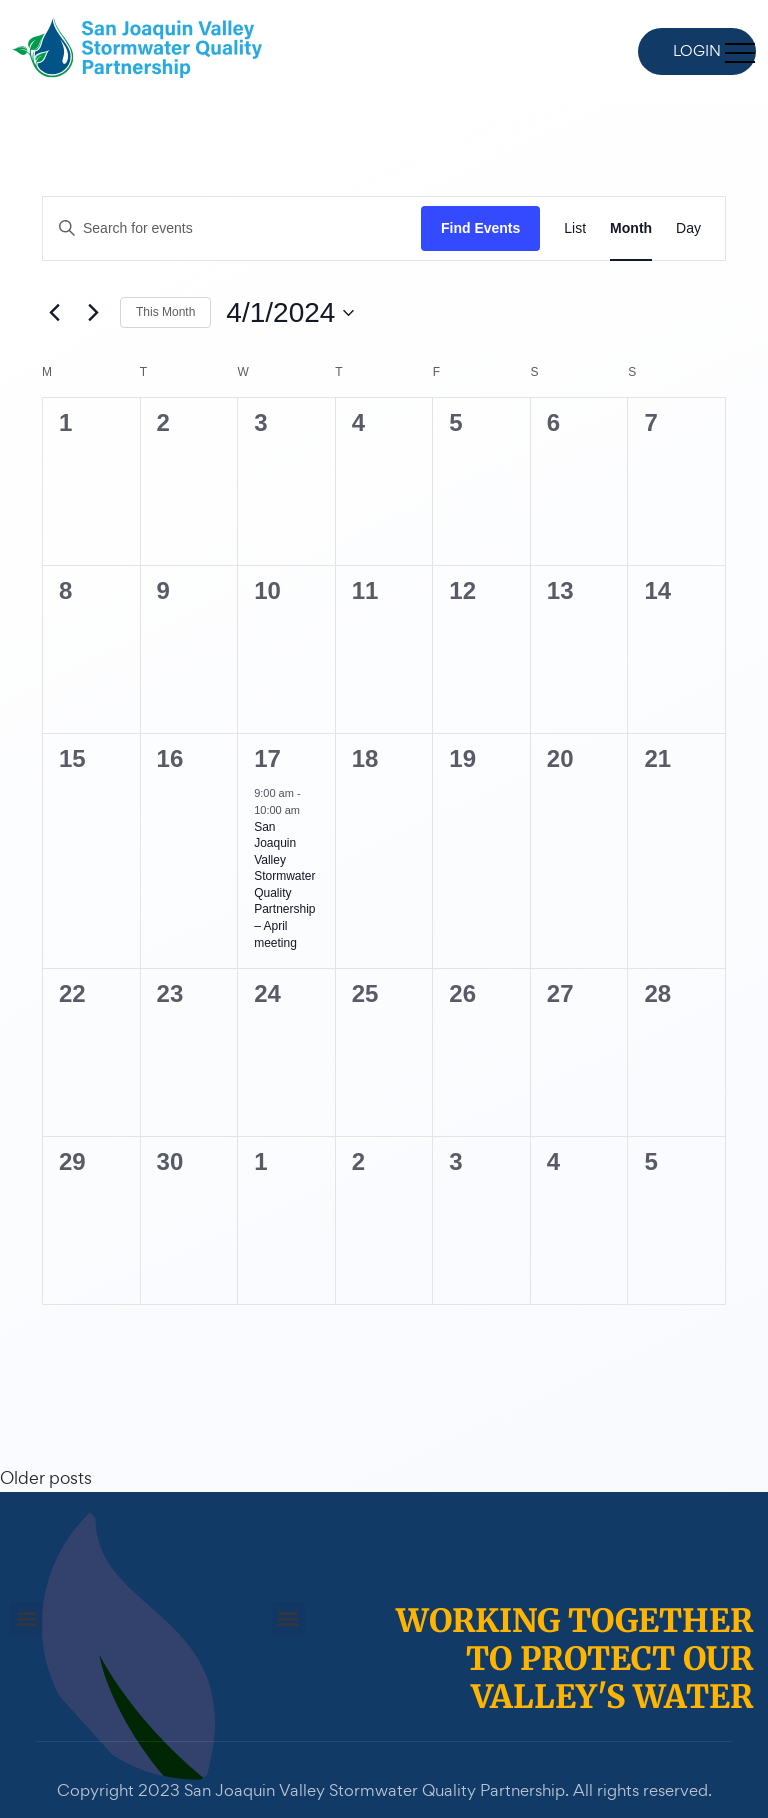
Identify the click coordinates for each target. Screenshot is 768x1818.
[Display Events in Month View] (631, 228)
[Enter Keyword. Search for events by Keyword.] (232, 228)
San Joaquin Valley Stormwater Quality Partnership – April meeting (284, 885)
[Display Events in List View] (575, 228)
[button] (26, 1618)
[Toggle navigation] (740, 52)
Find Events (480, 228)
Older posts (46, 1477)
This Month (165, 312)
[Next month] (93, 313)
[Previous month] (54, 313)
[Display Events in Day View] (688, 228)
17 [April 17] (267, 758)
